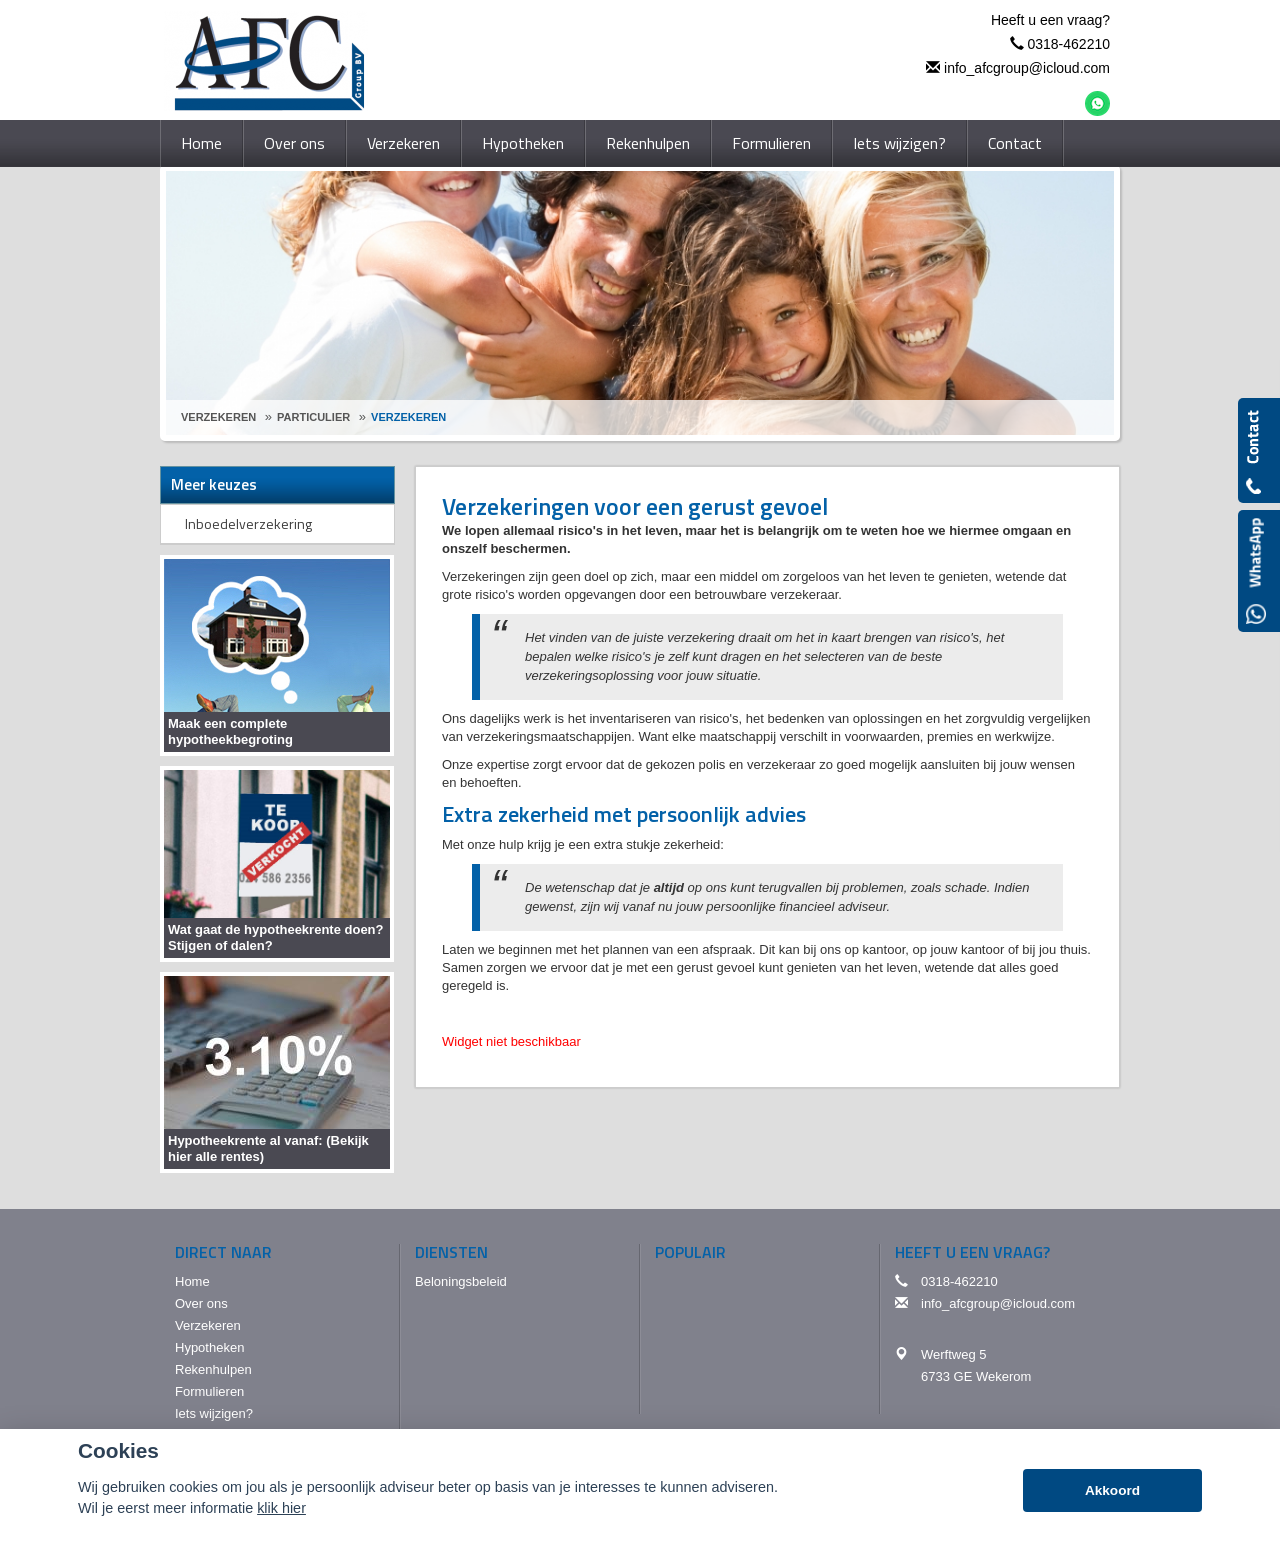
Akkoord (1112, 1490)
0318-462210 (1068, 44)
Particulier (313, 417)
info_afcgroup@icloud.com (1027, 68)
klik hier (281, 1508)
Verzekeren (218, 417)
